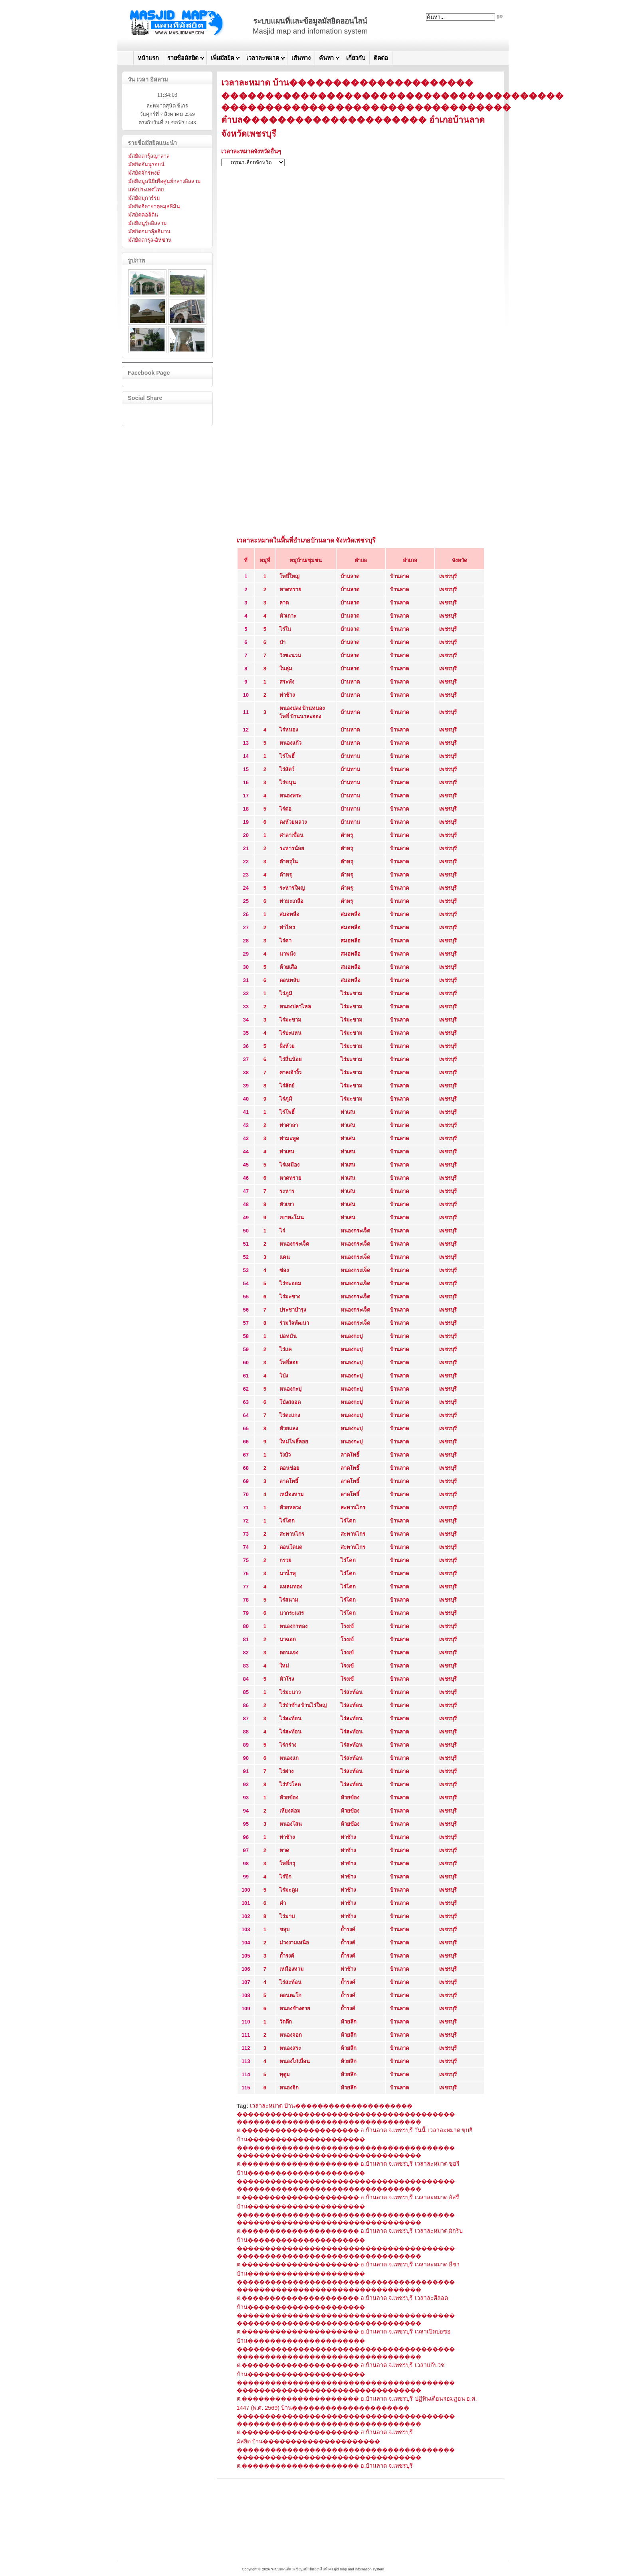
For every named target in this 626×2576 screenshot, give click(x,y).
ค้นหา (326, 58)
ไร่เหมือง (289, 1165)
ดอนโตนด (290, 1547)
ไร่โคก (287, 1521)
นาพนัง (287, 954)
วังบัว (285, 1455)
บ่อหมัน (288, 1336)
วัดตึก (285, 2022)
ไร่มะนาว (290, 1692)
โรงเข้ (347, 1626)
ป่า (282, 642)
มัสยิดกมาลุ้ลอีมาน (149, 232)
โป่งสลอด (290, 1402)
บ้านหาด (350, 682)
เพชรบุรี (448, 576)
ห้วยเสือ (288, 967)
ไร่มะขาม (352, 993)
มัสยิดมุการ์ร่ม (144, 198)
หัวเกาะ (287, 616)
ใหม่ (284, 1666)
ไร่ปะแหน (290, 1033)
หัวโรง (286, 1679)
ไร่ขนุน (287, 782)
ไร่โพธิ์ (287, 756)
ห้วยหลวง (290, 1508)
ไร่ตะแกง (289, 1415)
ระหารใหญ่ (292, 888)
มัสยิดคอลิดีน (143, 215)
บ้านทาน (350, 756)
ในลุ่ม (285, 669)
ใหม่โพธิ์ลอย (293, 1442)
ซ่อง (284, 1270)
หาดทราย (290, 589)
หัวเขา (286, 1204)
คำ (282, 1903)
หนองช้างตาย (294, 2009)
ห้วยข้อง (288, 1798)
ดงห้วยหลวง (293, 822)
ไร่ (282, 1231)
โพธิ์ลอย (289, 1363)
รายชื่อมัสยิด (182, 58)
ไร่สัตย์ (287, 1086)
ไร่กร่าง (287, 1745)
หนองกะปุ (352, 1336)
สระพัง (286, 682)
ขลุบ (284, 1929)
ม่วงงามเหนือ (294, 1943)
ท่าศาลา (288, 1125)
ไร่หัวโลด (290, 1784)
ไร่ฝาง (286, 1771)
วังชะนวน (290, 655)
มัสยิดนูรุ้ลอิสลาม (147, 223)
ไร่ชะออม (290, 1283)
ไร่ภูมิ (285, 993)
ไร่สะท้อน (352, 1692)
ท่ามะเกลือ (291, 901)
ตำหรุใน (288, 862)
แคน (284, 1257)
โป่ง (283, 1376)
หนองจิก (289, 2088)
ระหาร (286, 1191)
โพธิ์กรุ (287, 1863)
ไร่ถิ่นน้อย (290, 1059)
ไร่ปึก (285, 1877)
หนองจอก (290, 2035)
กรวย (285, 1560)
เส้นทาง (301, 58)
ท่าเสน (348, 1112)
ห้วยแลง (288, 1428)
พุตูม (284, 2074)
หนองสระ (290, 2048)
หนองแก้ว (290, 743)
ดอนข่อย (289, 1468)
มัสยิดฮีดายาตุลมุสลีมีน (154, 206)
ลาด (284, 603)
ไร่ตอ (285, 809)
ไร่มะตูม (288, 1890)
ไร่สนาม (288, 1600)
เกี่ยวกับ (355, 58)
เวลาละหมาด (262, 58)
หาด (284, 1850)
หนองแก (289, 1758)
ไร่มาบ (287, 1916)
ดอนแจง (288, 1653)
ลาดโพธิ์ (350, 1455)
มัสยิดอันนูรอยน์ (146, 164)
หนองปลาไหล (295, 1007)
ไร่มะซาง (289, 1297)
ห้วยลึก (349, 2022)
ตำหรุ (347, 835)
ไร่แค (285, 1349)
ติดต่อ (381, 58)
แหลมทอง (290, 1587)
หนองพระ (290, 796)
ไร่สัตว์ (286, 769)
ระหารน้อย (291, 848)
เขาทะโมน (291, 1217)
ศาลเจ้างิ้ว (290, 1072)
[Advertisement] (361, 228)
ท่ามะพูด (289, 1138)
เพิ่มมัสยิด (222, 58)
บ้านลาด (350, 576)
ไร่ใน (285, 629)
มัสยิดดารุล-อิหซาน (150, 240)
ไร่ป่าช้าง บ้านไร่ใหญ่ (303, 1705)
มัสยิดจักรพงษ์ (144, 173)
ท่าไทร (287, 927)
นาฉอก (287, 1639)
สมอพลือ (289, 914)
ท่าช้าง (287, 695)
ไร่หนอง (288, 730)
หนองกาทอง (293, 1626)
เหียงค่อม (290, 1811)
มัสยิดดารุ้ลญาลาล (149, 156)
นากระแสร (291, 1613)
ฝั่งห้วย (287, 1046)
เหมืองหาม (291, 1494)
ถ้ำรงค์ (348, 1929)
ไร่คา (285, 941)
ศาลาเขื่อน (291, 835)
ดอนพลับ (289, 980)
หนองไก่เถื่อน (294, 2061)
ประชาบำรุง (292, 1310)
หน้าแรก (148, 58)
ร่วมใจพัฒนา (294, 1323)
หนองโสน (290, 1824)
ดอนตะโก (290, 1995)
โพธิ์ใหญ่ (289, 576)
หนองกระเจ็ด (355, 1231)
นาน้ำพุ (287, 1573)
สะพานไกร (353, 1508)
